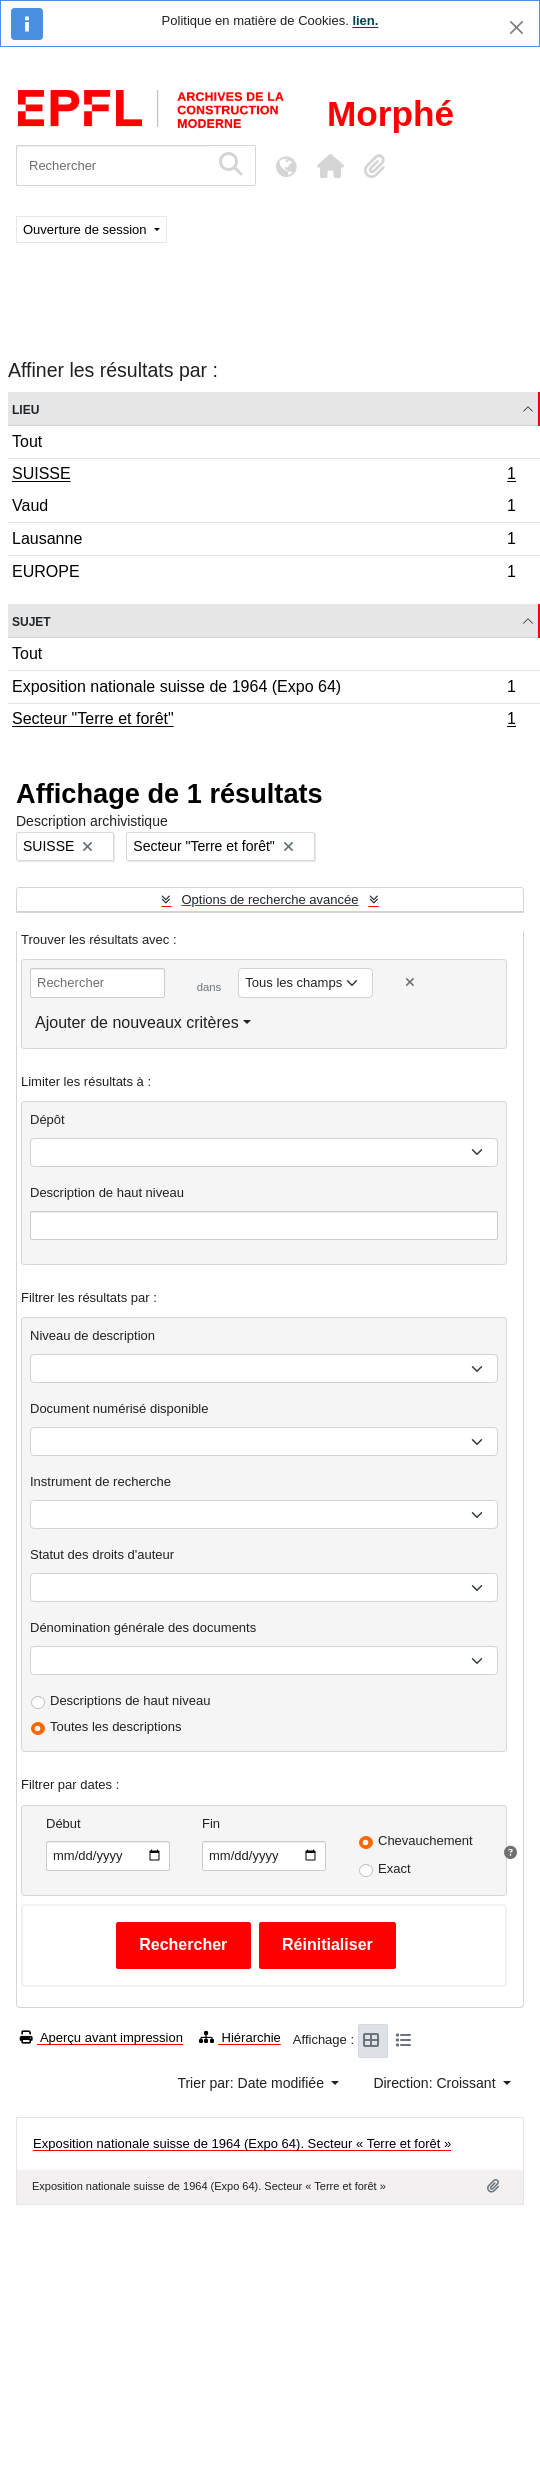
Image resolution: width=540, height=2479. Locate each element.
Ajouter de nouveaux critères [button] (137, 1022)
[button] (330, 166)
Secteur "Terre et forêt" (263, 721)
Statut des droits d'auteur (102, 1554)
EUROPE (263, 574)
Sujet (31, 620)
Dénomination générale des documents (143, 1627)
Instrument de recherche (100, 1481)
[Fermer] (516, 27)
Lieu (25, 408)
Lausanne (263, 541)
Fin (211, 1823)
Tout (27, 441)
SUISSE (263, 476)
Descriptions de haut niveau (130, 1700)
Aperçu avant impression (101, 2037)
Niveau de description (92, 1335)
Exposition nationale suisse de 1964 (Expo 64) (263, 689)
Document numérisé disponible (119, 1408)
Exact (394, 1868)
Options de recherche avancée (269, 899)
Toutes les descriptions (116, 1726)
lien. (365, 20)
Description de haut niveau (107, 1192)
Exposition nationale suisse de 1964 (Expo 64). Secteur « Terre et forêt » (242, 2143)
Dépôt (47, 1119)
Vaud (263, 508)
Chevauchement (425, 1840)
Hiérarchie (240, 2037)
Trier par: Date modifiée (252, 2083)
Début (63, 1823)
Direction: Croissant (436, 2083)
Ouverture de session (86, 229)
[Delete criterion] (410, 982)
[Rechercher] (112, 165)
